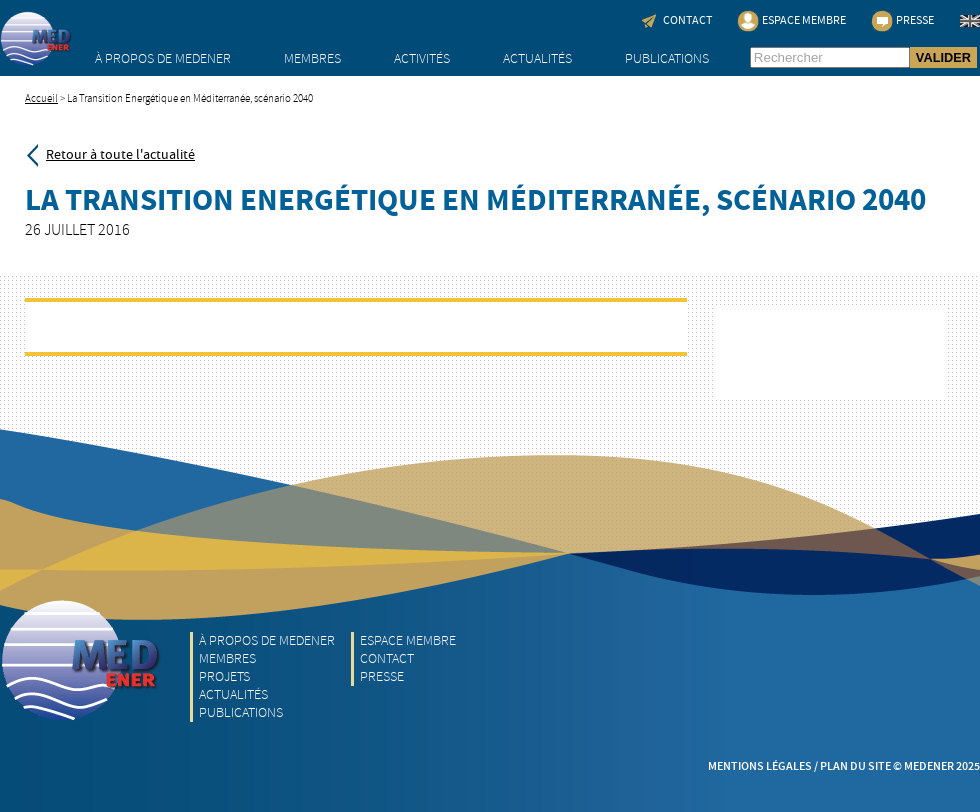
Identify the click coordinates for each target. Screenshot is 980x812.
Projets (224, 676)
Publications (667, 58)
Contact (387, 658)
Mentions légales (760, 766)
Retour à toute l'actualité (120, 155)
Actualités (537, 58)
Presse (382, 676)
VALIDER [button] (943, 57)
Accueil (41, 98)
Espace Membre (408, 640)
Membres (312, 58)
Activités (422, 58)
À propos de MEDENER (163, 58)
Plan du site (855, 766)
